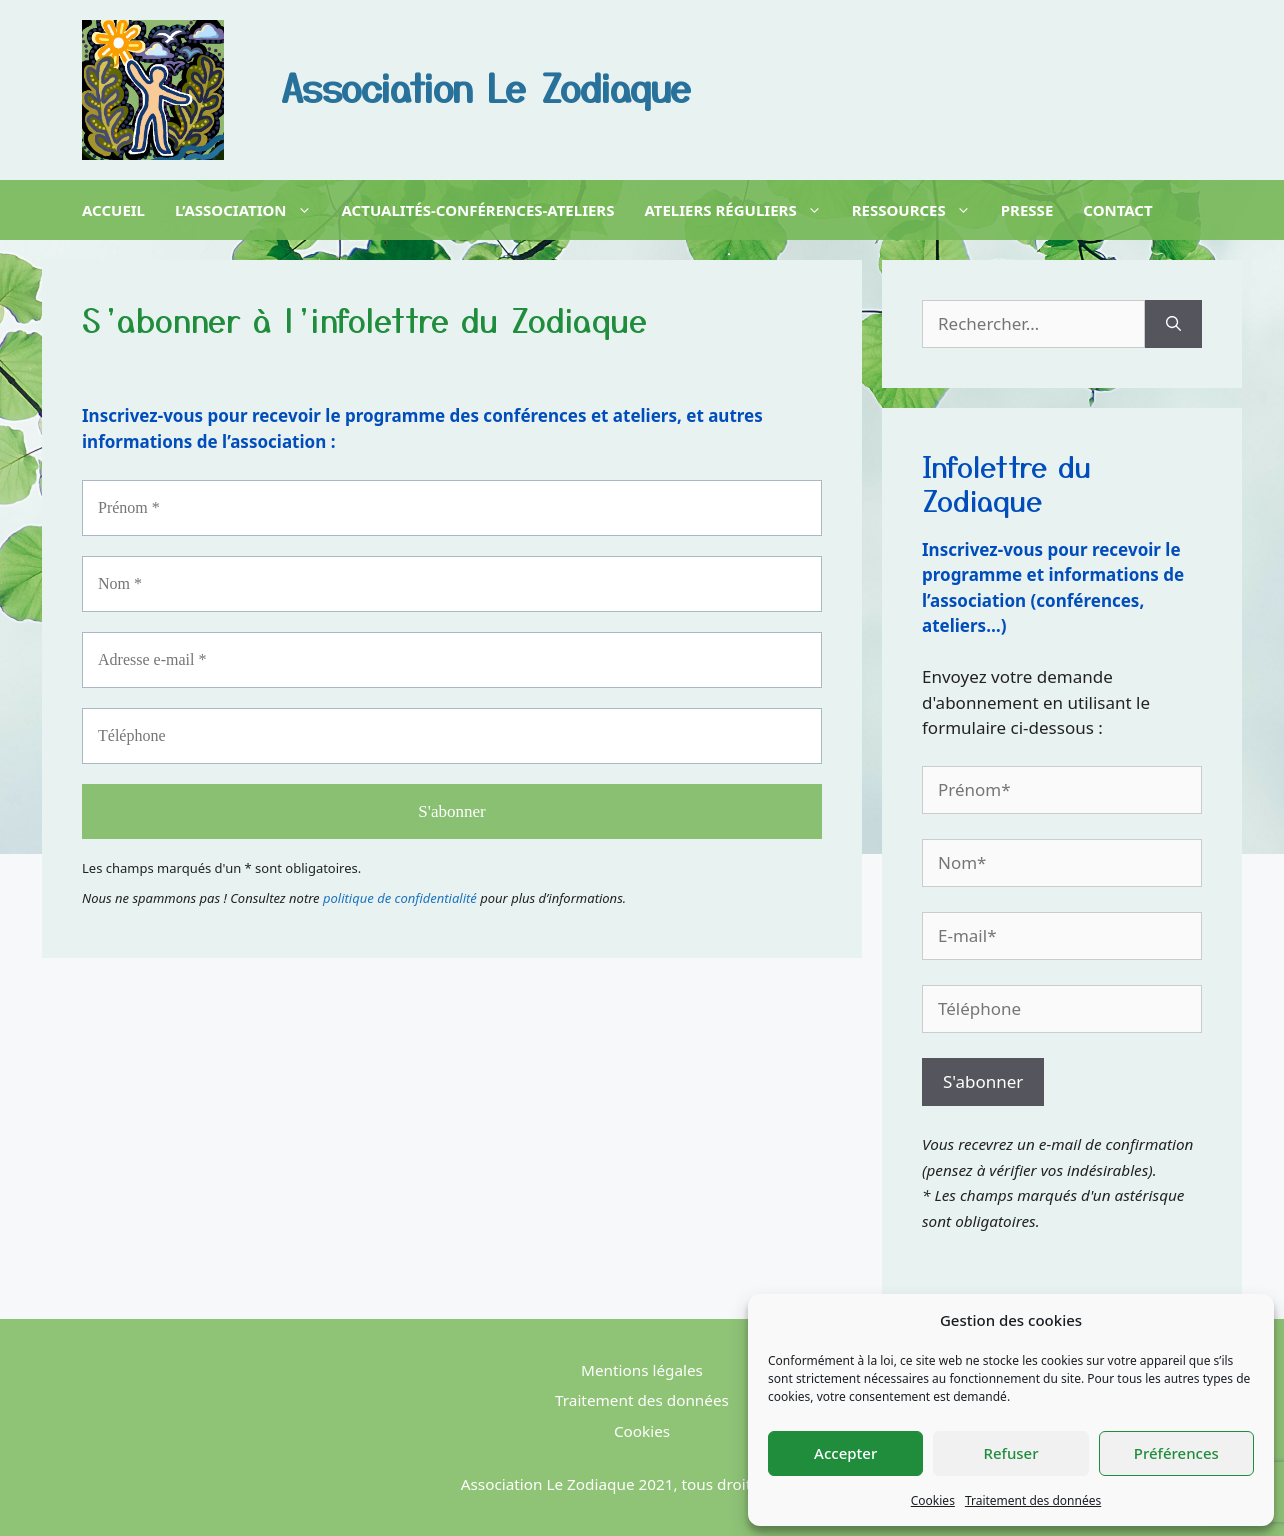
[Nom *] (452, 584)
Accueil (113, 210)
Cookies (933, 1500)
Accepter (845, 1453)
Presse (1027, 210)
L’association (243, 210)
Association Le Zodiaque (486, 86)
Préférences (1176, 1453)
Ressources (911, 210)
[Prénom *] (452, 508)
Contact (1117, 210)
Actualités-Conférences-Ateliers (478, 210)
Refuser (1010, 1453)
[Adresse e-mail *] (452, 660)
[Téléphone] (452, 736)
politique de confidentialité (400, 898)
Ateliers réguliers (732, 210)
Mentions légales (642, 1370)
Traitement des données (1033, 1500)
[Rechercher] (1173, 324)
